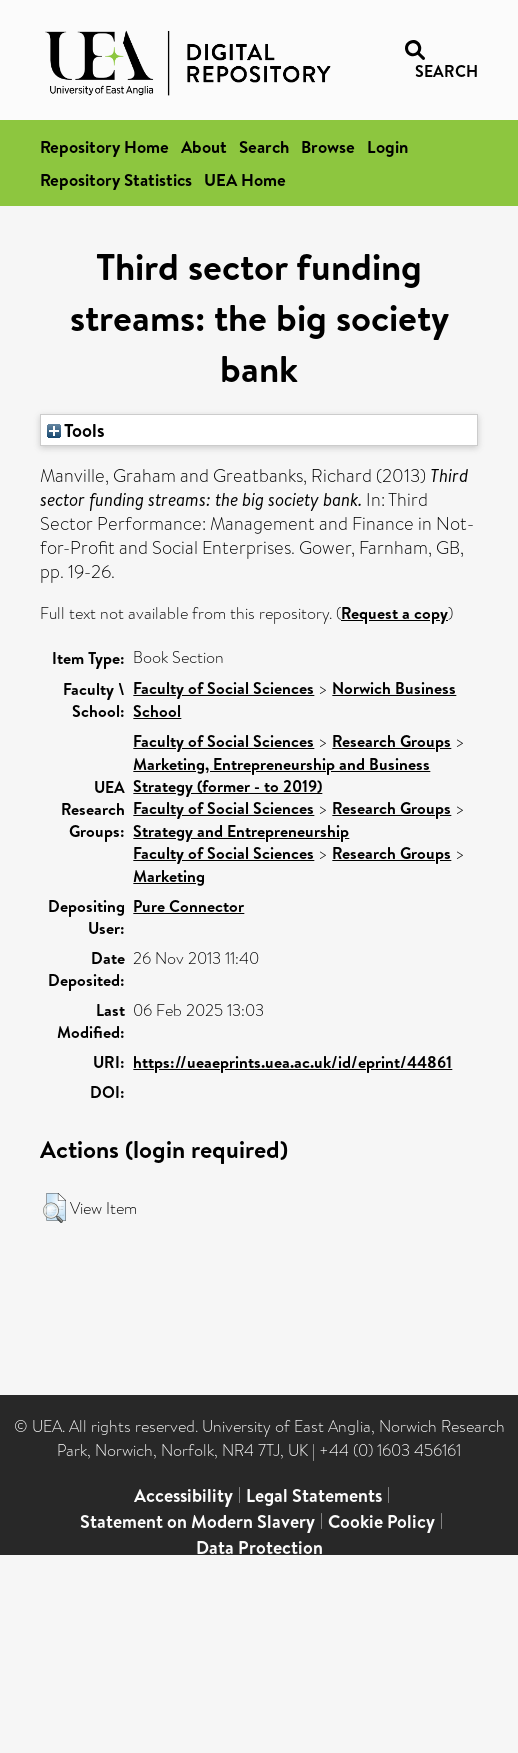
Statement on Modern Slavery (197, 1521)
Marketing (169, 876)
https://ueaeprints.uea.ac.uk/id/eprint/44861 (292, 1062)
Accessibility (183, 1495)
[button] (54, 1208)
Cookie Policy (381, 1521)
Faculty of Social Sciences (223, 688)
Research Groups (391, 741)
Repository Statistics (116, 179)
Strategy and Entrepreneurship (241, 831)
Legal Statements (314, 1495)
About (204, 146)
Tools (76, 430)
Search (264, 146)
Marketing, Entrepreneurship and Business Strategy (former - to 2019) (281, 775)
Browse (328, 146)
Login (387, 146)
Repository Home (104, 146)
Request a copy (394, 613)
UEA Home (245, 179)
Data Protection (259, 1547)
